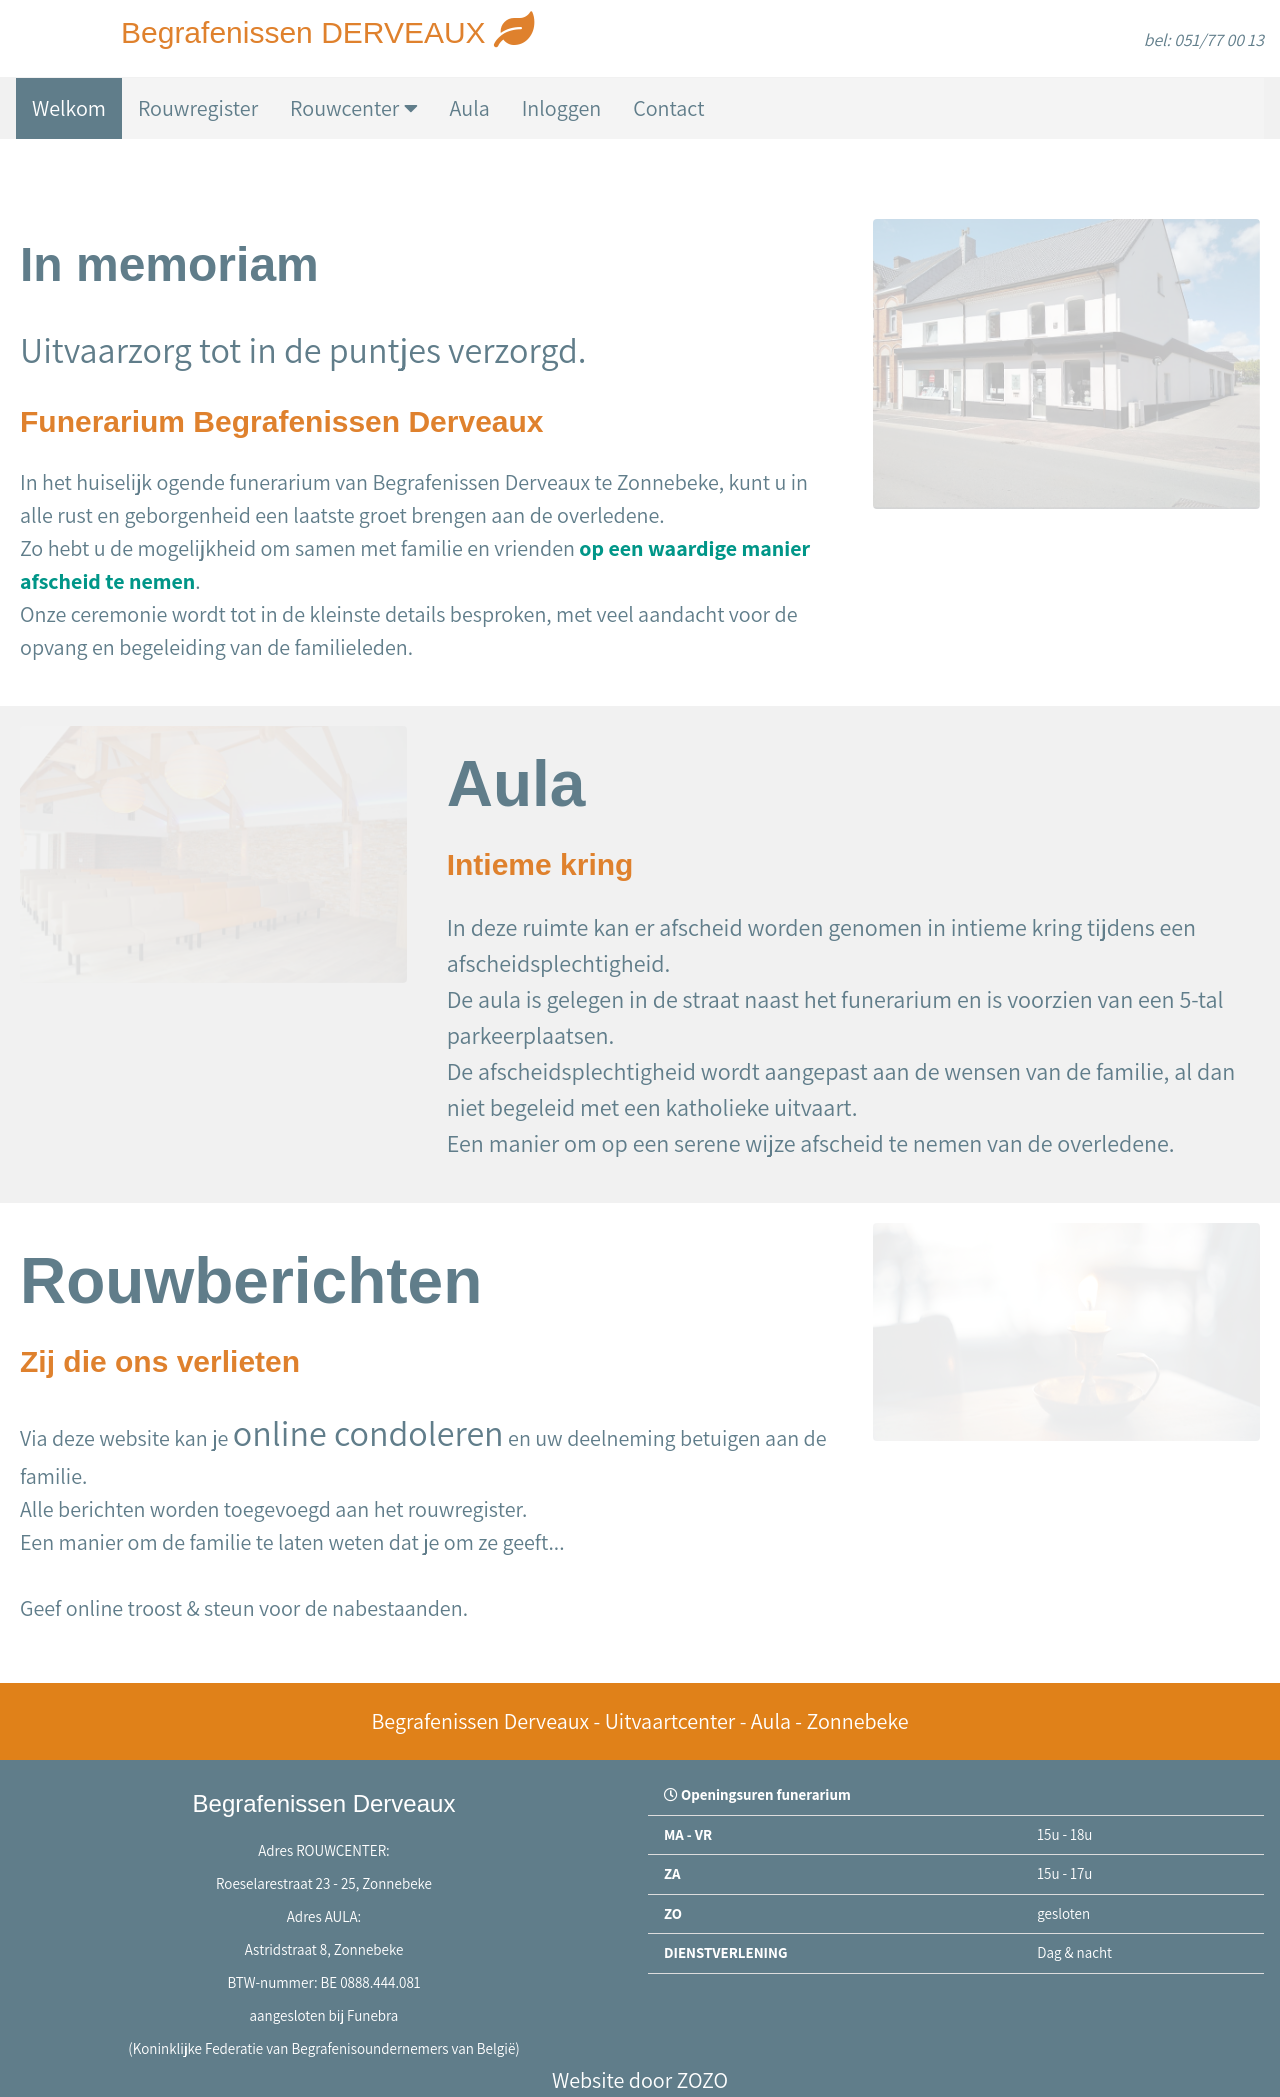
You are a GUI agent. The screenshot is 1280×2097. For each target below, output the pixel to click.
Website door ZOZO (640, 2080)
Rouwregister (198, 108)
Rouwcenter (354, 108)
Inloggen (561, 108)
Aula (470, 108)
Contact (668, 108)
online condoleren (368, 1432)
